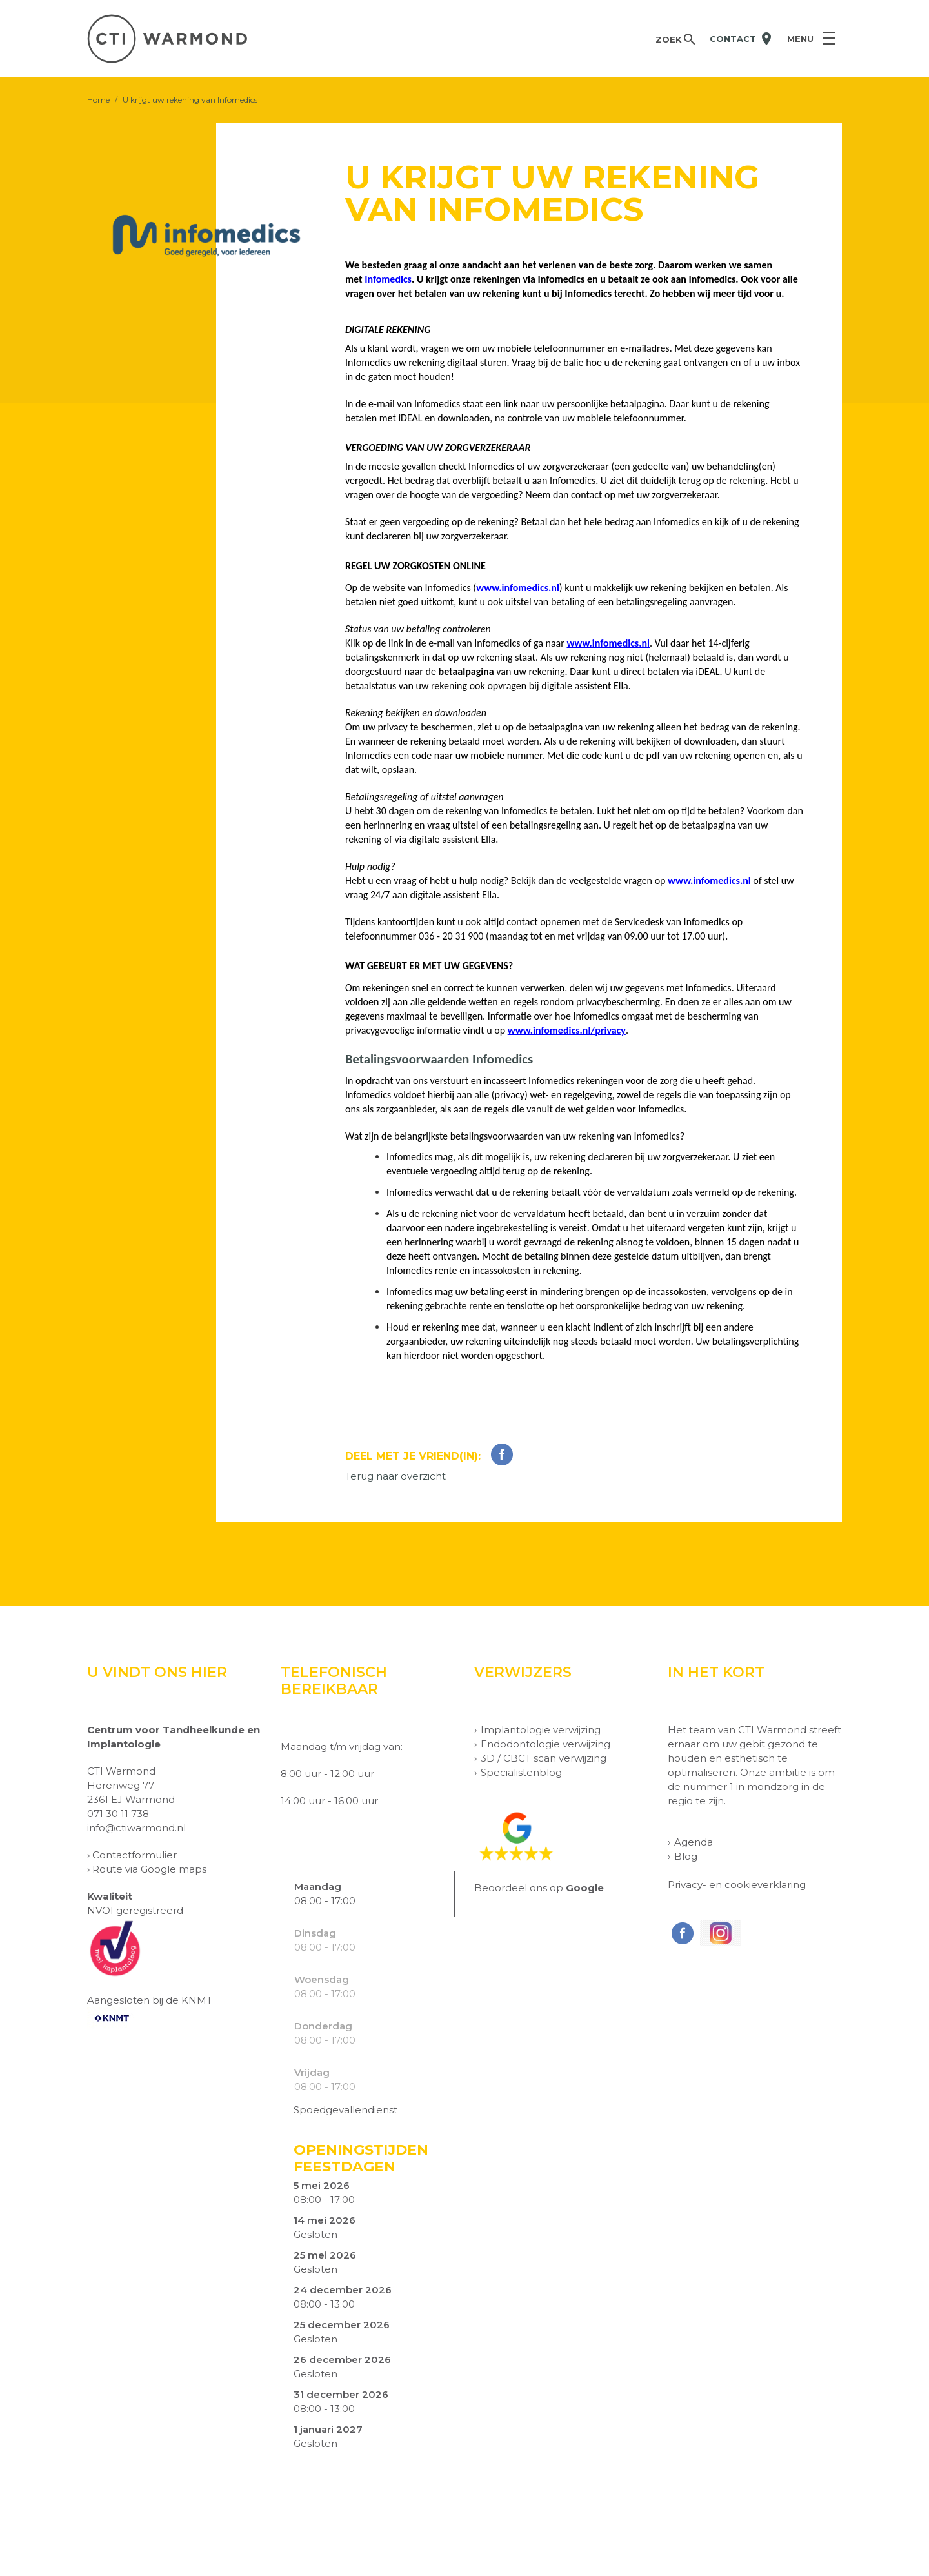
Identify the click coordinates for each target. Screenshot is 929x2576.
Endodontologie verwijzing (545, 1744)
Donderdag (323, 2026)
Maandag (317, 1886)
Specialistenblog (521, 1772)
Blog (685, 1856)
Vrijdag (312, 2072)
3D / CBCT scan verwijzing (543, 1758)
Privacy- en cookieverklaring (737, 1884)
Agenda (693, 1842)
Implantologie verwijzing (541, 1730)
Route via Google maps (149, 1869)
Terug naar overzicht (395, 1476)
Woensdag (321, 1979)
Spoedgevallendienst (345, 2110)
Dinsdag (315, 1933)
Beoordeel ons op (539, 1888)
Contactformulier (134, 1855)
